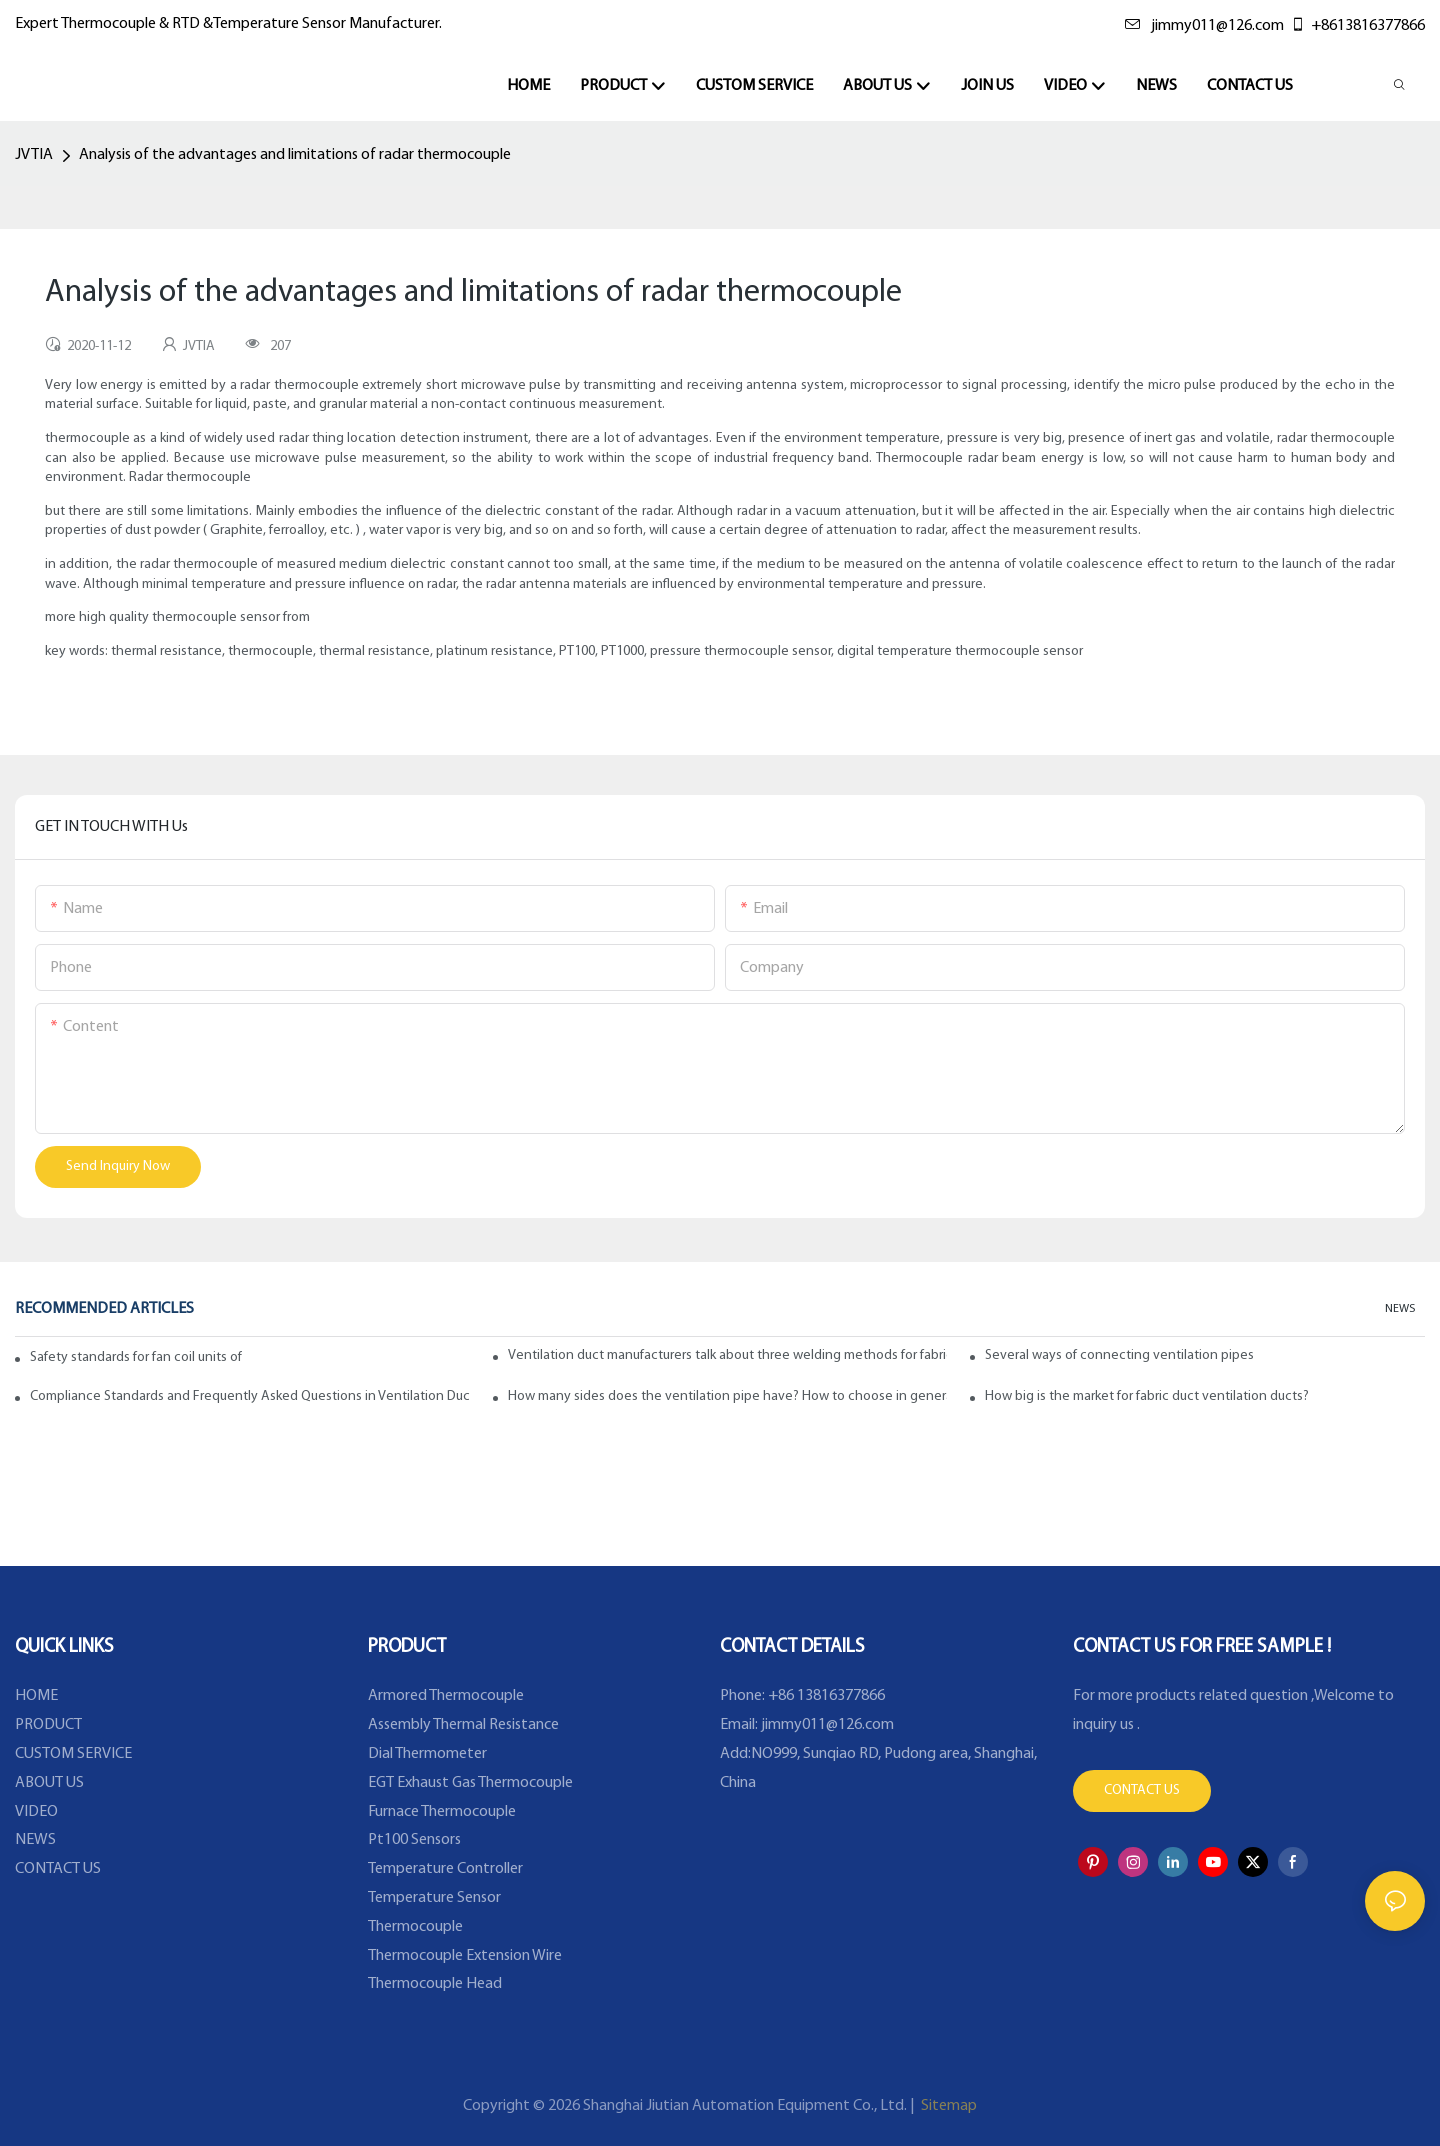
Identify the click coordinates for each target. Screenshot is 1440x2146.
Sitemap (947, 2106)
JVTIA (34, 155)
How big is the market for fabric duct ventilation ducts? (1147, 1396)
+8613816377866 (1357, 26)
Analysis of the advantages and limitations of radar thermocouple (295, 155)
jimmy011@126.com (1204, 26)
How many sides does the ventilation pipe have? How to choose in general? (728, 1396)
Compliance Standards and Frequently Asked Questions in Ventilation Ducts (250, 1396)
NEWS (1400, 1309)
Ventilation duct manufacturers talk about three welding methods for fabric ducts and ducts (728, 1355)
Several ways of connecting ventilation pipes (1119, 1355)
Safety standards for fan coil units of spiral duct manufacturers (136, 1357)
